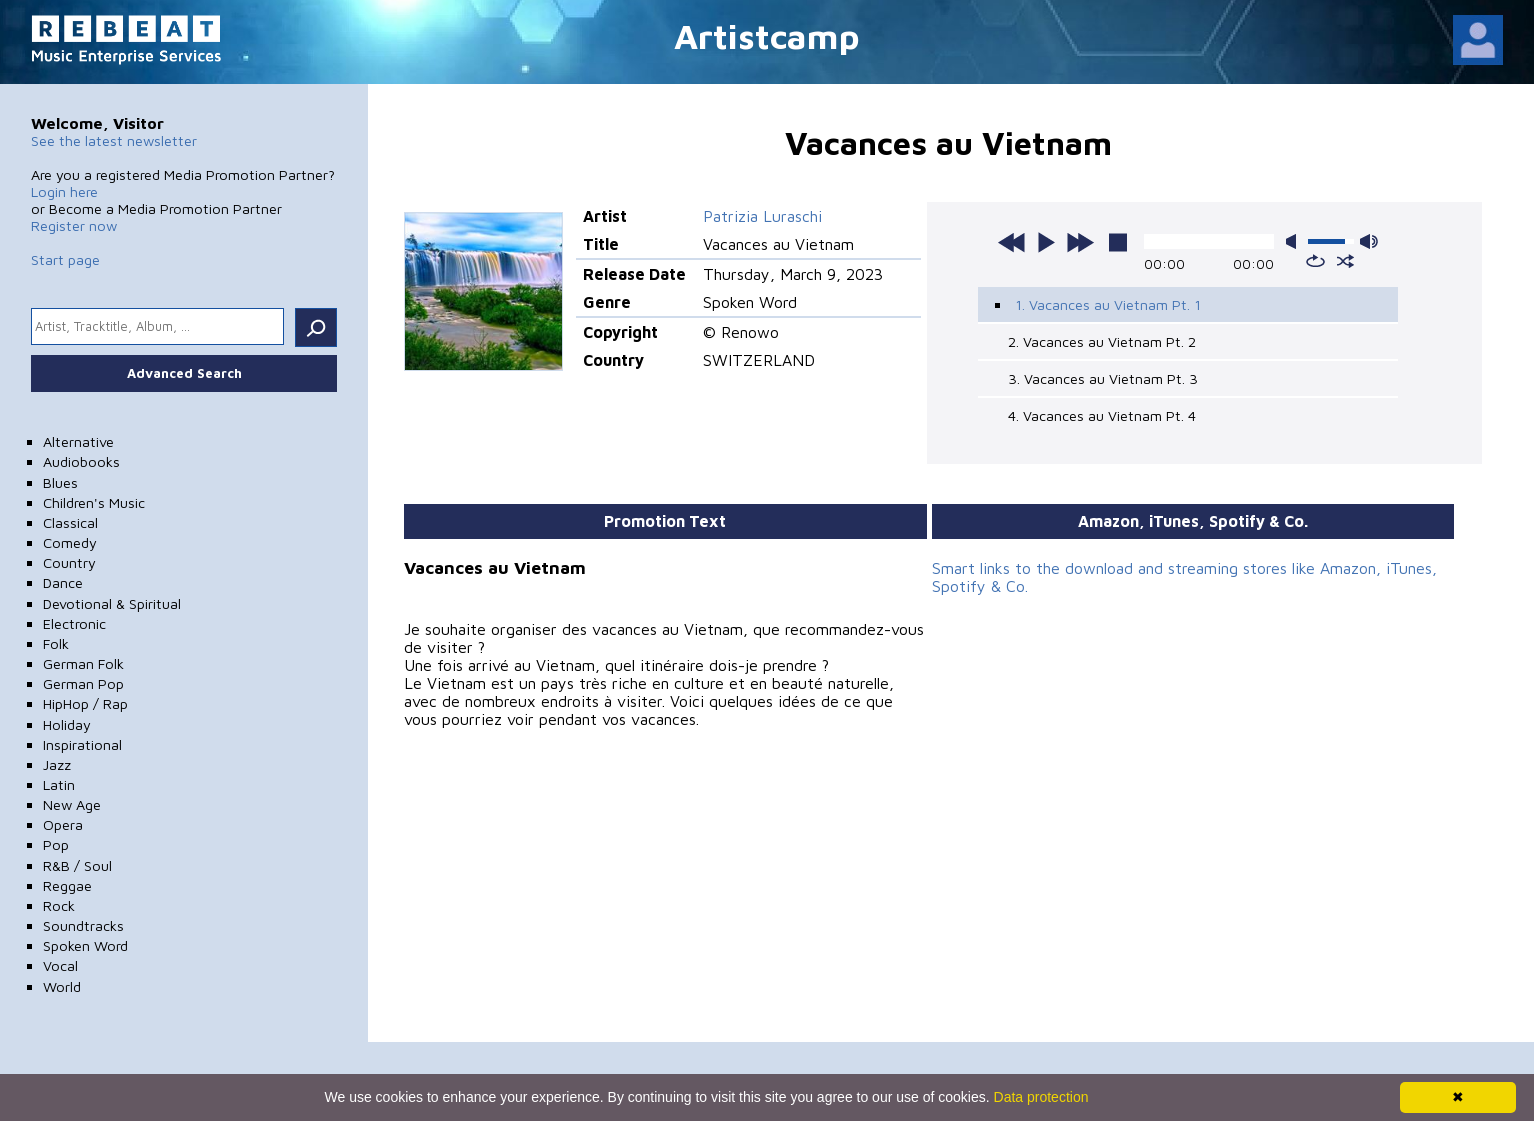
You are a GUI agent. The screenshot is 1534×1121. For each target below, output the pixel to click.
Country (69, 562)
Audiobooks (81, 461)
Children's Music (94, 502)
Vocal (60, 965)
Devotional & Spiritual (112, 603)
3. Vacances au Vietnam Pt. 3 (1103, 378)
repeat (1315, 261)
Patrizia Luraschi (762, 216)
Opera (63, 824)
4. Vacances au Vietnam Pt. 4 (1102, 415)
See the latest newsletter (114, 140)
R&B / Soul (77, 865)
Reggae (67, 885)
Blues (60, 482)
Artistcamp (767, 35)
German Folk (83, 663)
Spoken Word (85, 945)
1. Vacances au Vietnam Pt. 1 (1108, 304)
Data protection (1041, 1097)
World (62, 986)
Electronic (74, 623)
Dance (63, 582)
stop (1118, 242)
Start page (65, 259)
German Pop (83, 683)
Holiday (67, 724)
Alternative (78, 441)
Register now (74, 225)
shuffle (1345, 261)
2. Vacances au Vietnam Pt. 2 (1102, 341)
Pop (56, 844)
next (1080, 242)
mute (1295, 241)
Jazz (57, 764)
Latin (59, 784)
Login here (64, 191)
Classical (70, 522)
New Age (72, 804)
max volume (1369, 241)
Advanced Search (184, 373)
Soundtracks (83, 925)
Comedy (70, 542)
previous (1012, 242)
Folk (56, 643)
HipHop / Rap (85, 703)
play (1046, 242)
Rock (59, 905)
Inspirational (82, 744)
